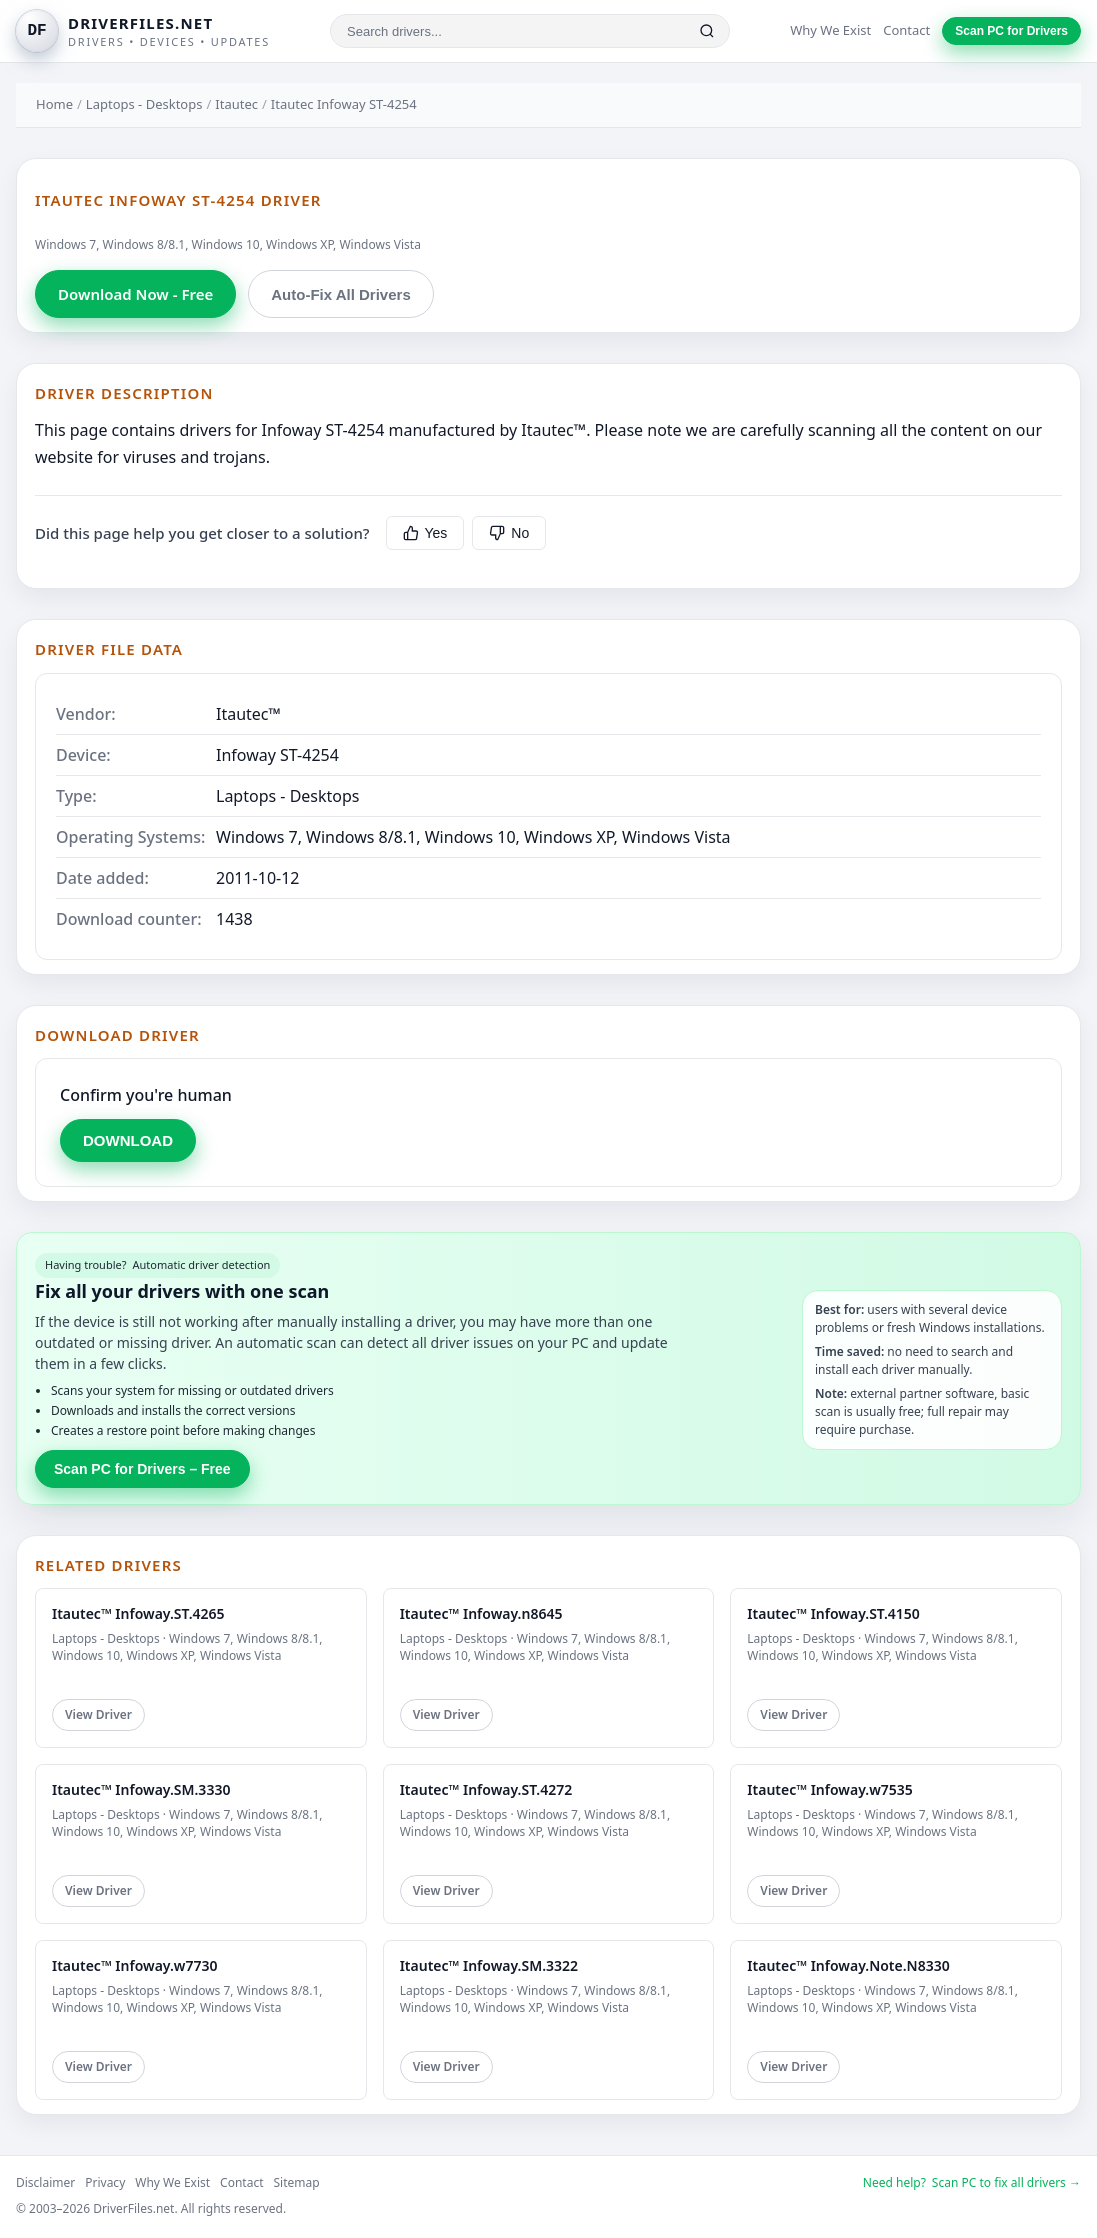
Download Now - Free (135, 294)
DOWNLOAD (128, 1140)
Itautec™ (248, 714)
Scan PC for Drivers (1011, 31)
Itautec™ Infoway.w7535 (829, 1789)
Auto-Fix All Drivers (340, 294)
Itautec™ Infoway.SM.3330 (141, 1789)
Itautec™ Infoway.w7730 (134, 1965)
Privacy (105, 2182)
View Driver (98, 1714)
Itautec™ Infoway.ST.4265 (138, 1613)
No (509, 533)
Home (54, 104)
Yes (425, 533)
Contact (906, 30)
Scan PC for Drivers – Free (142, 1469)
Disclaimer (45, 2182)
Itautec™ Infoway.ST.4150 (833, 1613)
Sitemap (297, 2182)
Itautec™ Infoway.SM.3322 (489, 1965)
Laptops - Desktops (144, 104)
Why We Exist (830, 30)
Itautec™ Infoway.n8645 (481, 1613)
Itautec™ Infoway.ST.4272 (486, 1789)
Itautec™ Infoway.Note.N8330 (848, 1965)
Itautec (236, 104)
